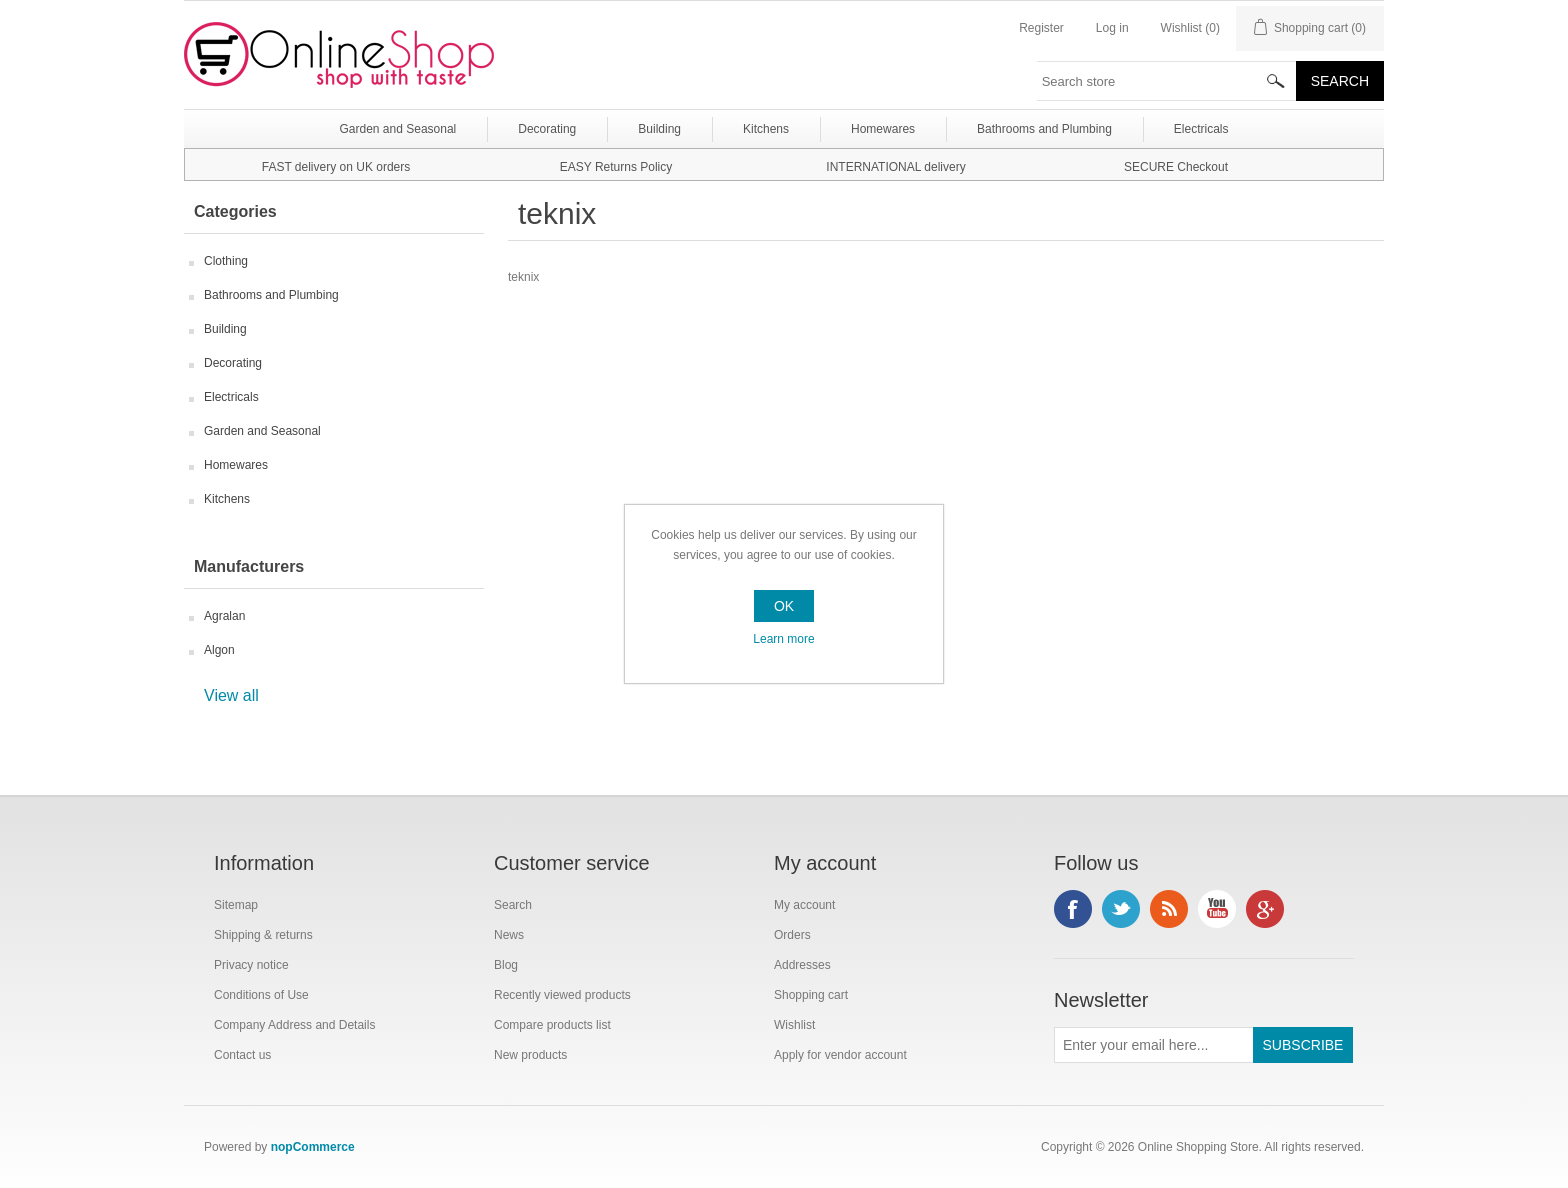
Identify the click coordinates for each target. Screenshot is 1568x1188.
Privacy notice (251, 965)
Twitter (1121, 909)
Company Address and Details (294, 1025)
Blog (506, 965)
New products (530, 1055)
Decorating (233, 363)
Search (513, 905)
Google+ (1265, 909)
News (509, 935)
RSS (1169, 909)
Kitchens (227, 499)
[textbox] (1167, 81)
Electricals (231, 397)
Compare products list (552, 1025)
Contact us (242, 1055)
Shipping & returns (263, 935)
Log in (1112, 28)
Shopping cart (811, 995)
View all (231, 695)
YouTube (1217, 909)
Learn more (783, 639)
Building (225, 329)
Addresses (802, 965)
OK (784, 606)
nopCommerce (313, 1147)
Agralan (224, 616)
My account (804, 905)
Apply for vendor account (840, 1055)
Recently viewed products (562, 995)
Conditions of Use (261, 995)
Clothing (226, 261)
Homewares (236, 465)
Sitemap (236, 905)
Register (1041, 28)
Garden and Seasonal (262, 431)
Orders (792, 935)
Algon (219, 650)
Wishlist (794, 1025)
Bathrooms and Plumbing (271, 295)
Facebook (1073, 909)
